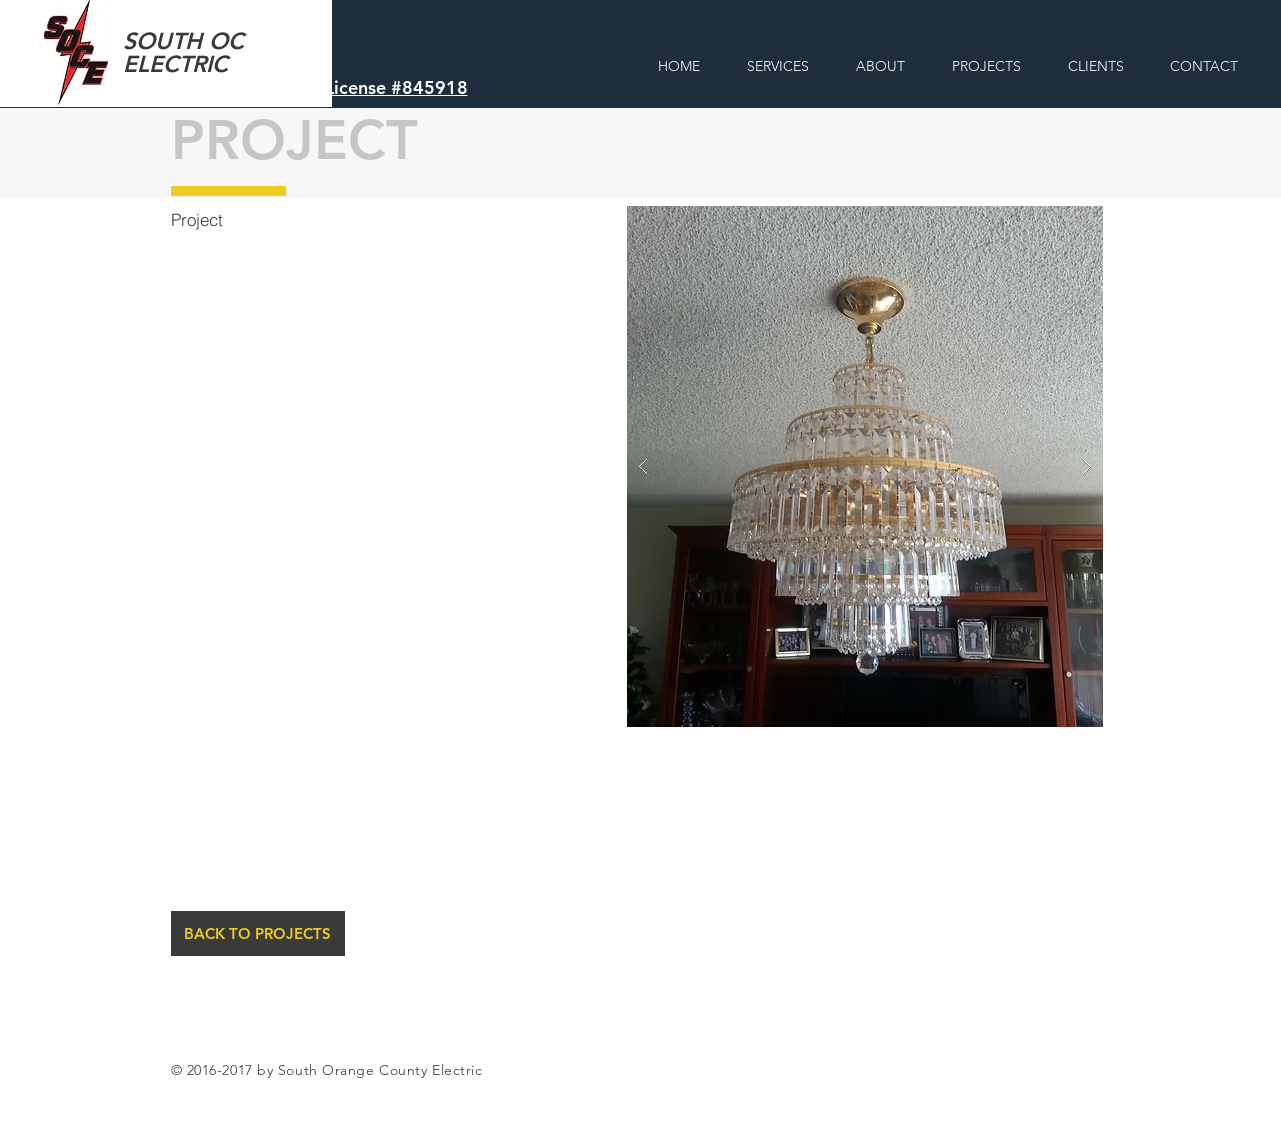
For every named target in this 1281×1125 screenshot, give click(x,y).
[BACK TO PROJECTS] (258, 933)
